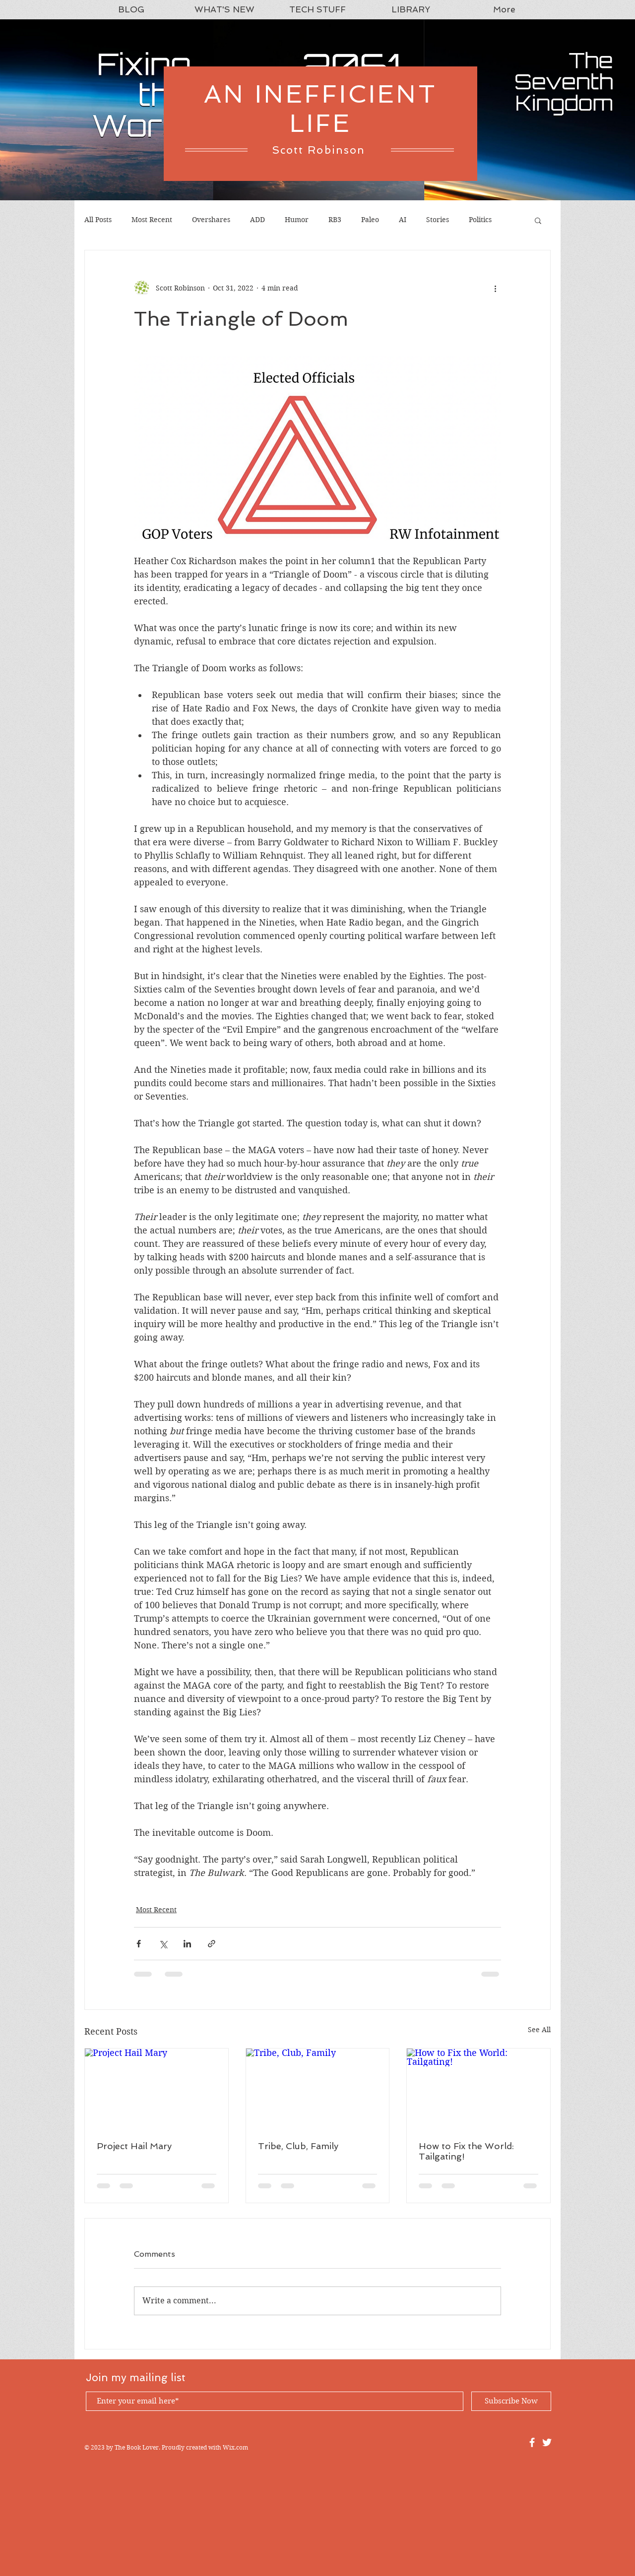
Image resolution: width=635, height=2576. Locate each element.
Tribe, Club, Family (298, 2146)
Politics (480, 219)
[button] (538, 220)
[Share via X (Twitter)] (163, 1943)
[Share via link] (211, 1943)
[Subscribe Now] (511, 2401)
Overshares (211, 219)
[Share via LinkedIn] (187, 1943)
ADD (257, 219)
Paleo (370, 219)
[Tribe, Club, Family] (317, 2089)
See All (539, 2029)
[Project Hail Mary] (156, 2089)
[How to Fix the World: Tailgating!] (478, 2089)
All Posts (98, 219)
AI (402, 219)
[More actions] (495, 288)
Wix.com (235, 2447)
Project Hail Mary (134, 2146)
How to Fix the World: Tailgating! (466, 2151)
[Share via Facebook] (138, 1943)
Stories (437, 219)
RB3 (334, 219)
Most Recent (151, 219)
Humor (297, 219)
